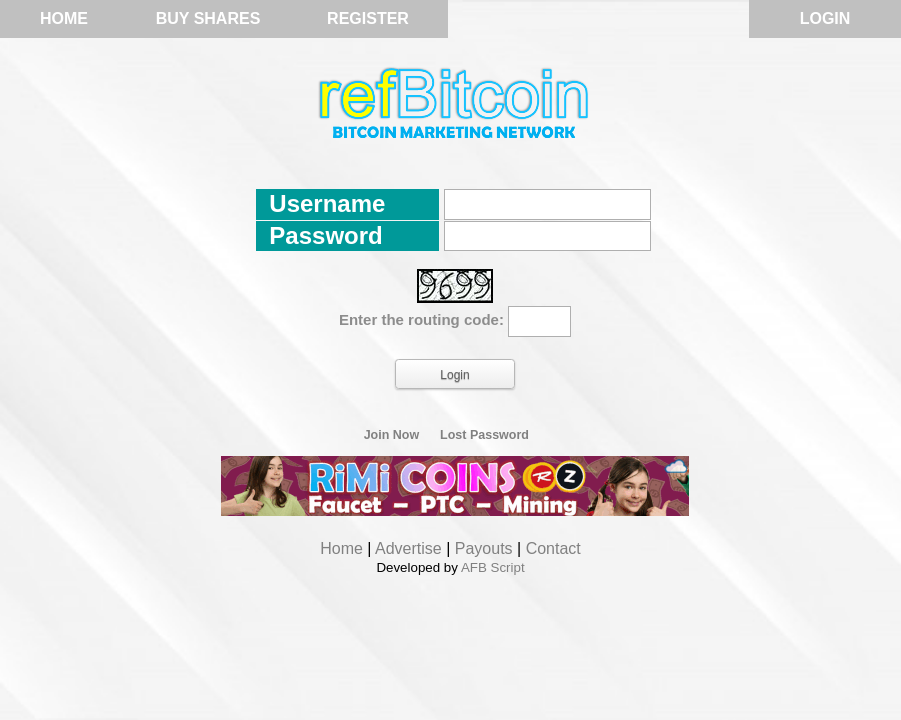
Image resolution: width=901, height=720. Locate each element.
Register (368, 18)
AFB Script (493, 567)
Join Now (392, 435)
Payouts (484, 548)
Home (64, 18)
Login (825, 18)
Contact (553, 548)
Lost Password (484, 435)
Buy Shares (208, 18)
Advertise (408, 548)
